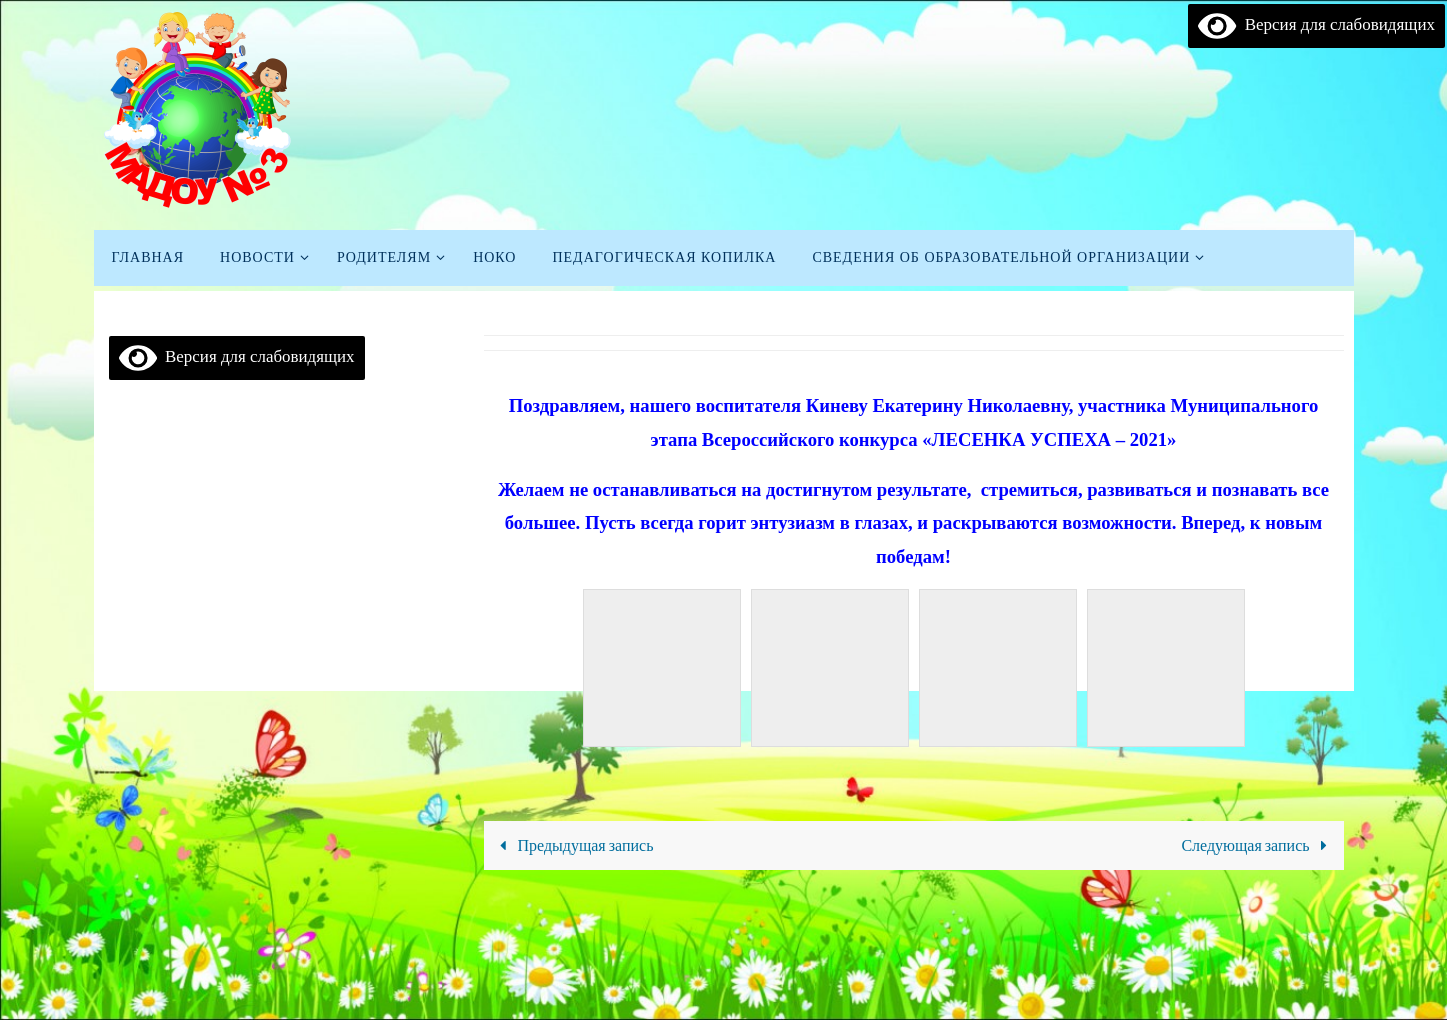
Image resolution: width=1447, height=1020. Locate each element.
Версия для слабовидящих (1316, 25)
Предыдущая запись (572, 845)
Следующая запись (1258, 845)
